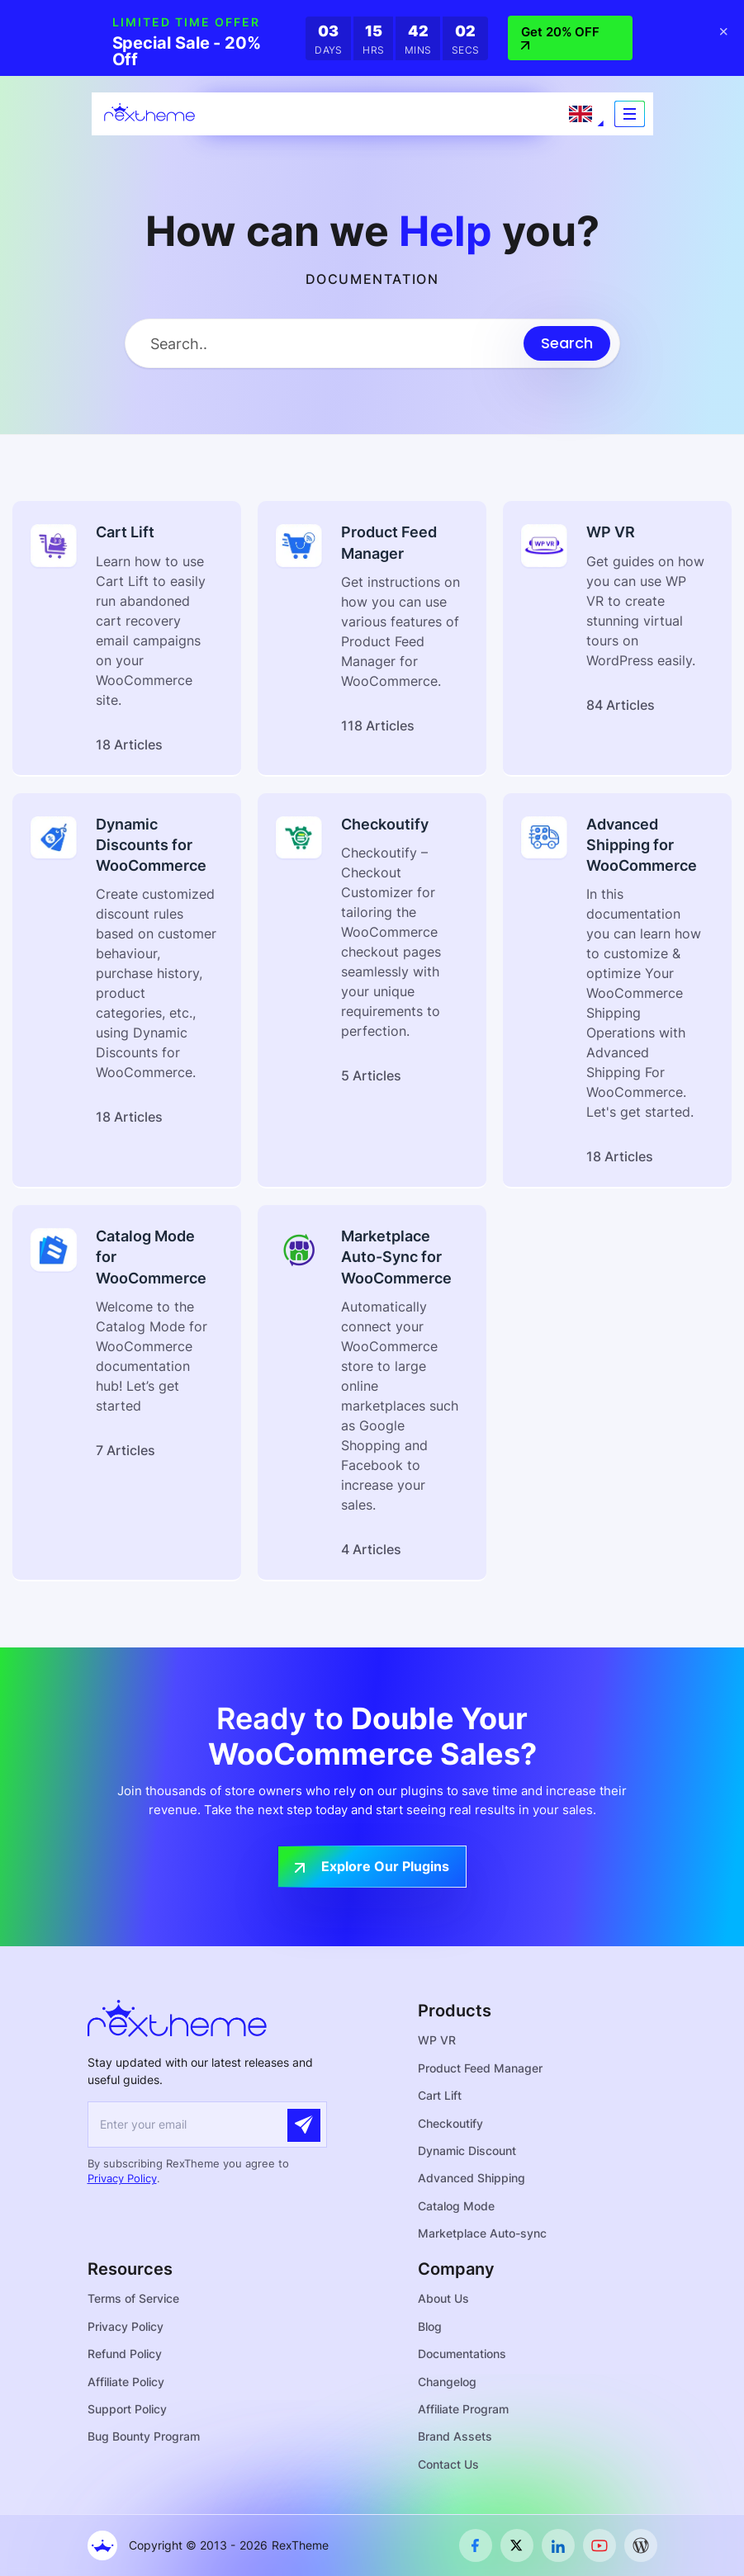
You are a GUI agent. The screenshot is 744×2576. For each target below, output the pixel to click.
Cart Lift (440, 2095)
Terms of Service (133, 2299)
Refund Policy (125, 2354)
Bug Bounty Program (144, 2437)
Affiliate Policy (126, 2382)
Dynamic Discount (467, 2151)
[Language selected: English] (580, 114)
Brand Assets (455, 2437)
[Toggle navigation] (629, 114)
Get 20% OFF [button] (560, 38)
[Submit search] (567, 343)
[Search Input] (324, 343)
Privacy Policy (122, 2178)
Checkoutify (450, 2123)
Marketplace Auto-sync (482, 2233)
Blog (430, 2326)
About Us (443, 2299)
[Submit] (303, 2125)
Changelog (447, 2382)
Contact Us (448, 2464)
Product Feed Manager (480, 2068)
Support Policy (127, 2409)
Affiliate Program (463, 2409)
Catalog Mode (456, 2206)
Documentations (462, 2354)
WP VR (437, 2040)
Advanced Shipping (471, 2178)
